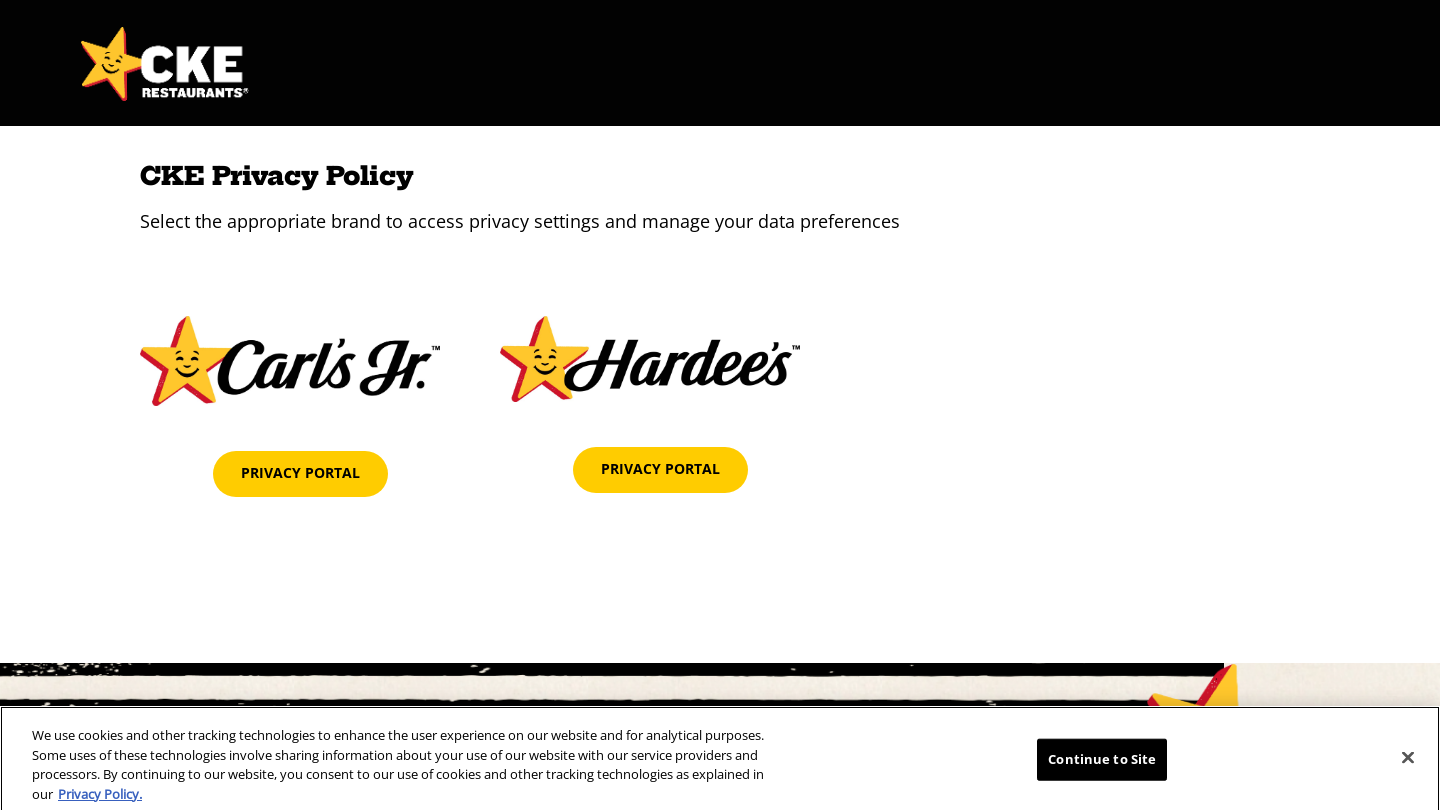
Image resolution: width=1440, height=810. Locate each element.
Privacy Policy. (100, 800)
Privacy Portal (300, 472)
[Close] (1408, 764)
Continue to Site (1102, 765)
